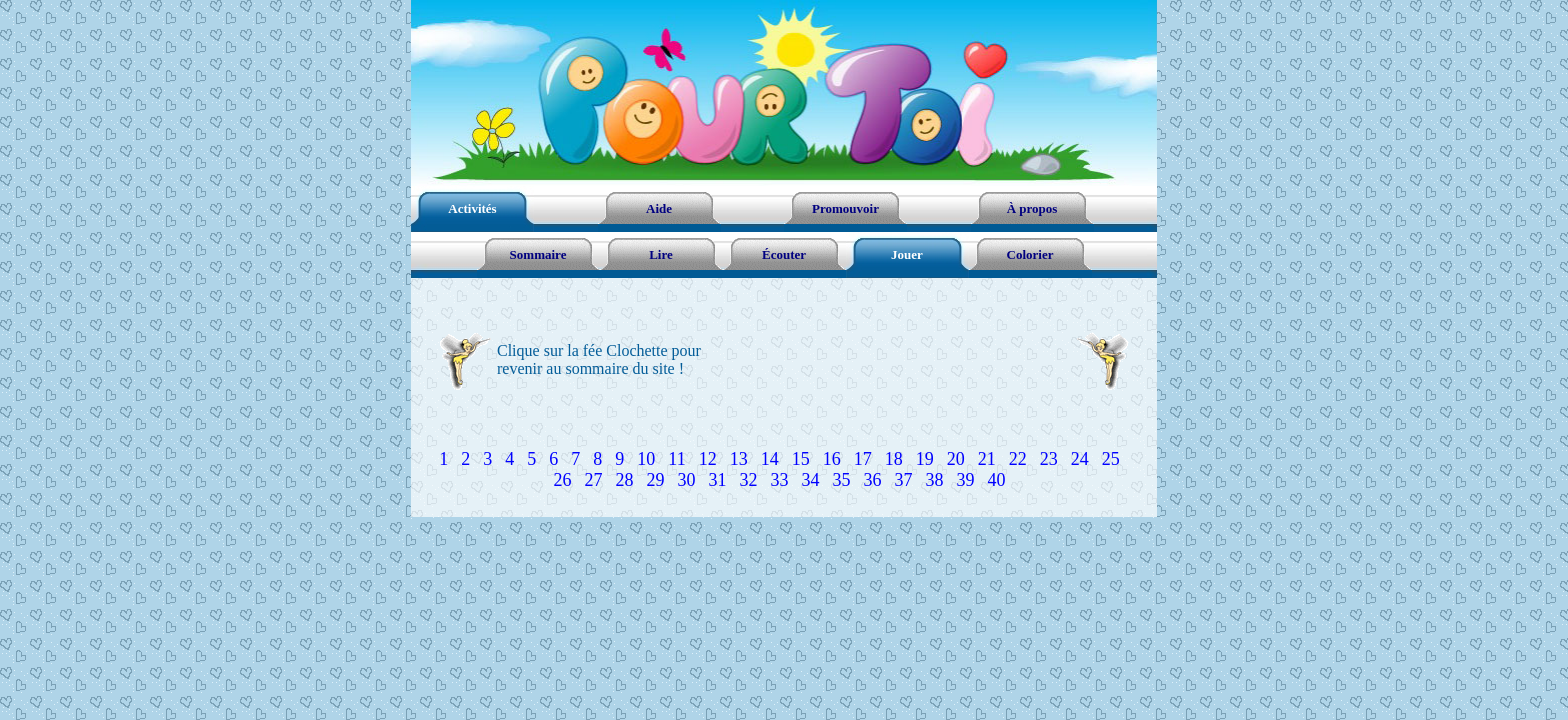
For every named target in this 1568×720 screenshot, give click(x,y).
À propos (1032, 208)
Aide (659, 208)
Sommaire (538, 254)
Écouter (784, 254)
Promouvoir (845, 208)
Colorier (1030, 254)
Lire (661, 254)
